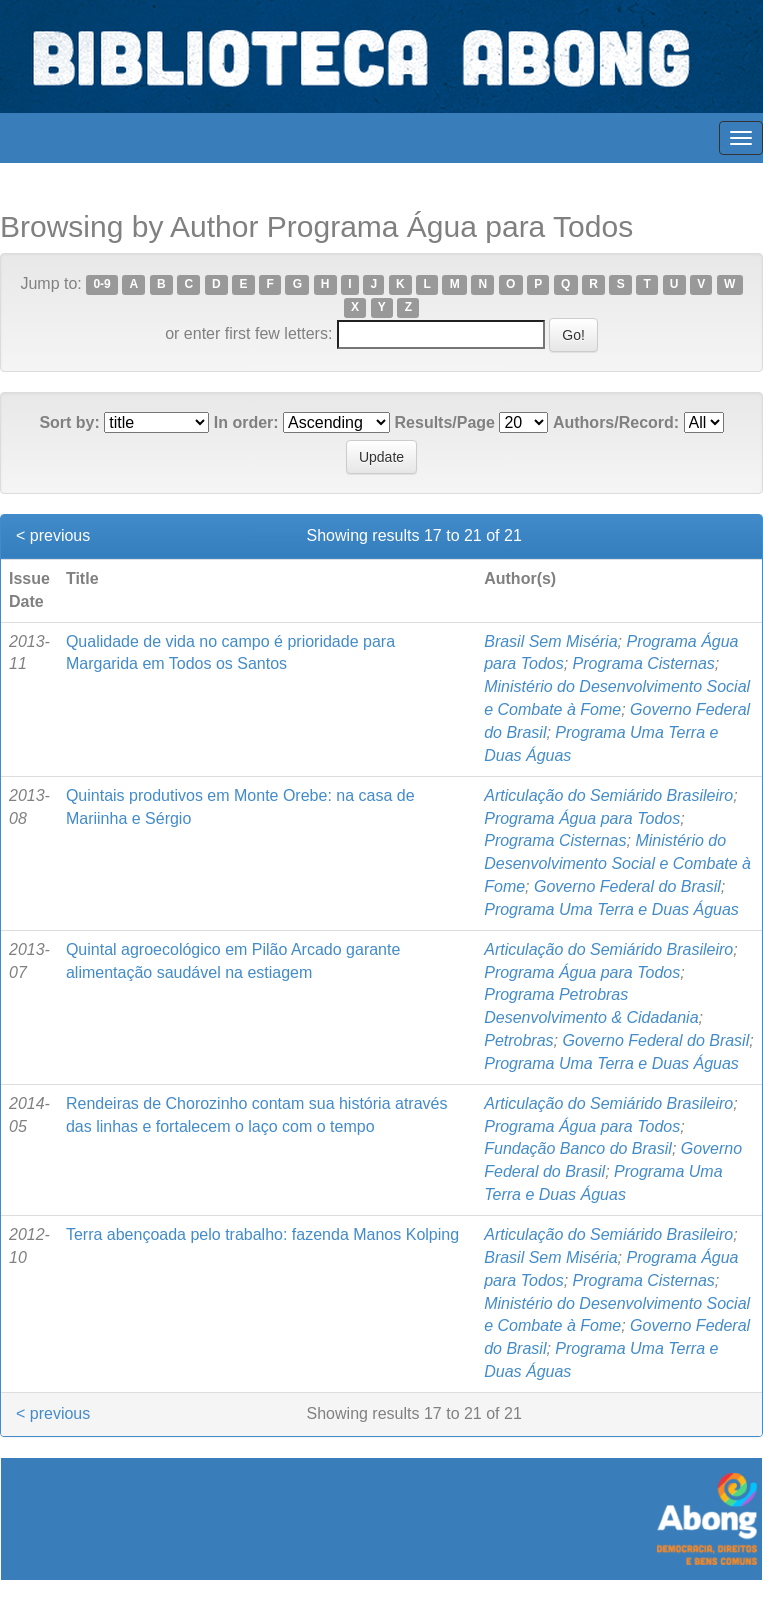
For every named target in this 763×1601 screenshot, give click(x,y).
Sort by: (69, 422)
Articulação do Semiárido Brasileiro (608, 795)
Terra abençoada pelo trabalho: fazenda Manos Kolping (262, 1234)
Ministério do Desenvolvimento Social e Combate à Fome (617, 863)
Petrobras (518, 1040)
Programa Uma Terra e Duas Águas (611, 909)
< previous (53, 535)
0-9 (101, 285)
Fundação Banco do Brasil (578, 1148)
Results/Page (445, 422)
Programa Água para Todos (582, 818)
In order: (246, 422)
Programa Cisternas (644, 663)
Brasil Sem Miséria (550, 641)
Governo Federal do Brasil (627, 886)
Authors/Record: (616, 422)
